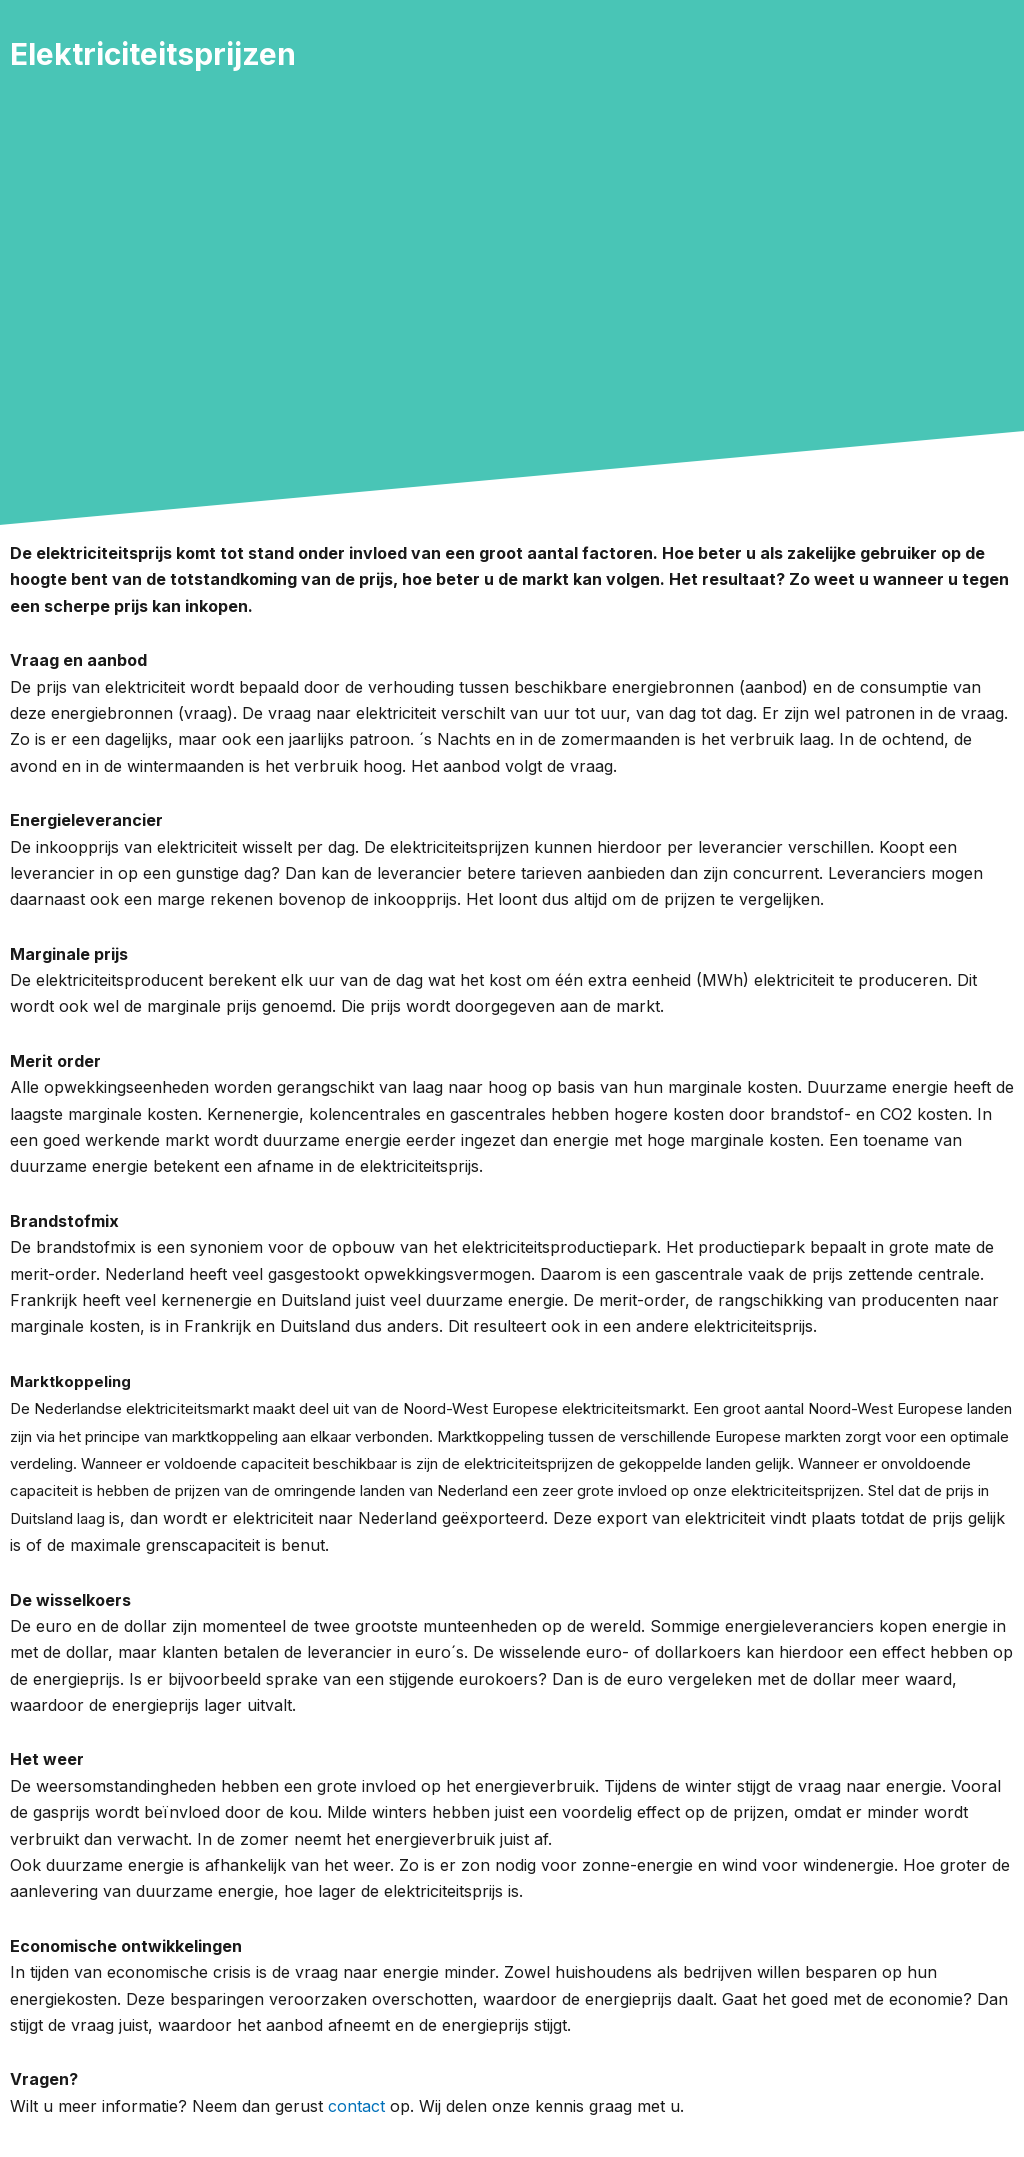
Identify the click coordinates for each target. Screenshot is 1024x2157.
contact (356, 2106)
